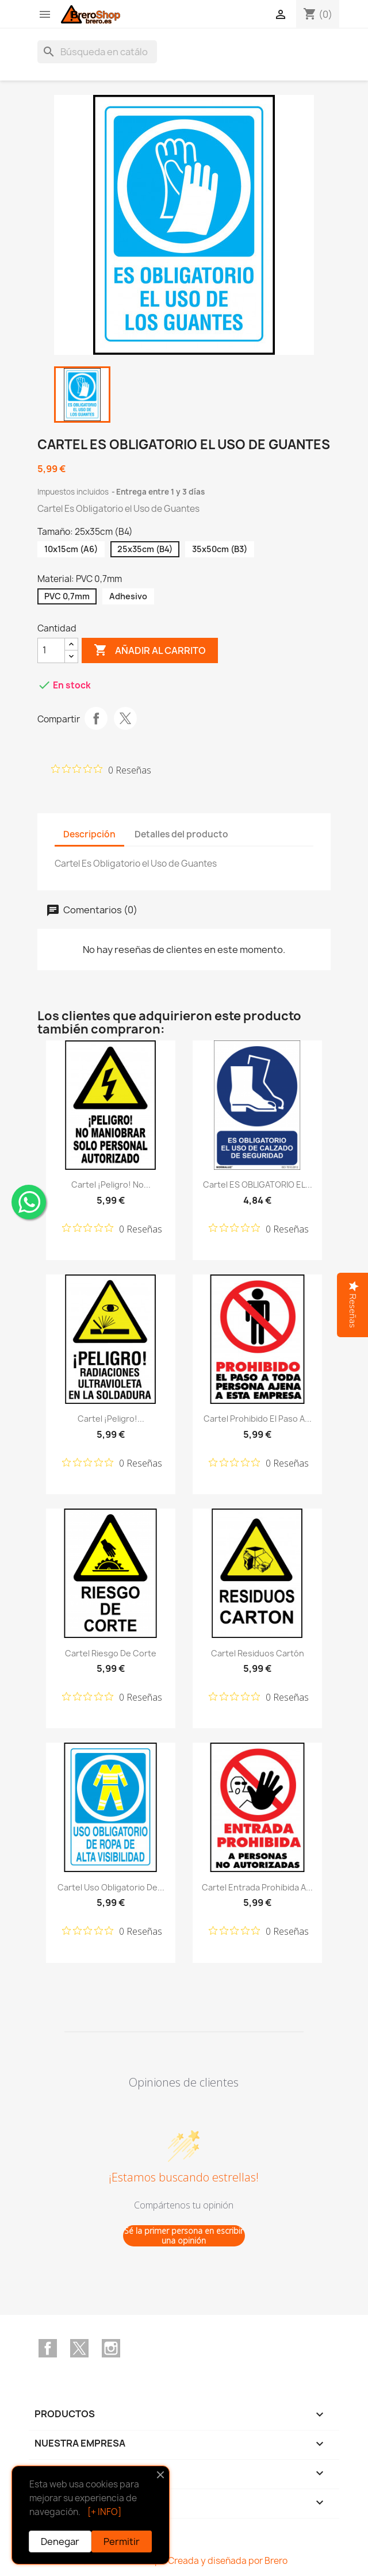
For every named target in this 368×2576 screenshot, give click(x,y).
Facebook (48, 2348)
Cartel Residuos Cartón (257, 1653)
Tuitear (125, 718)
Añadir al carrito (150, 650)
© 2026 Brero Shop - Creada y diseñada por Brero (184, 2561)
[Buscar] (97, 51)
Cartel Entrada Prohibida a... (257, 1887)
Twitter (79, 2348)
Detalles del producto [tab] (181, 834)
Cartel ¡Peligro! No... (111, 1184)
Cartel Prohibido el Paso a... (258, 1418)
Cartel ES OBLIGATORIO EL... (257, 1184)
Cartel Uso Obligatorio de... (110, 1887)
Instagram (111, 2348)
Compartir (96, 718)
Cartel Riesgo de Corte (110, 1653)
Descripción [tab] (89, 834)
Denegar (60, 2541)
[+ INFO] (104, 2512)
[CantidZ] (51, 650)
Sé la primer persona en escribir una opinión (183, 2235)
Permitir (121, 2541)
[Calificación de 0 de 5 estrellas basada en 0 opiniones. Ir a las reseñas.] (101, 769)
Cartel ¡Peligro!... (111, 1418)
